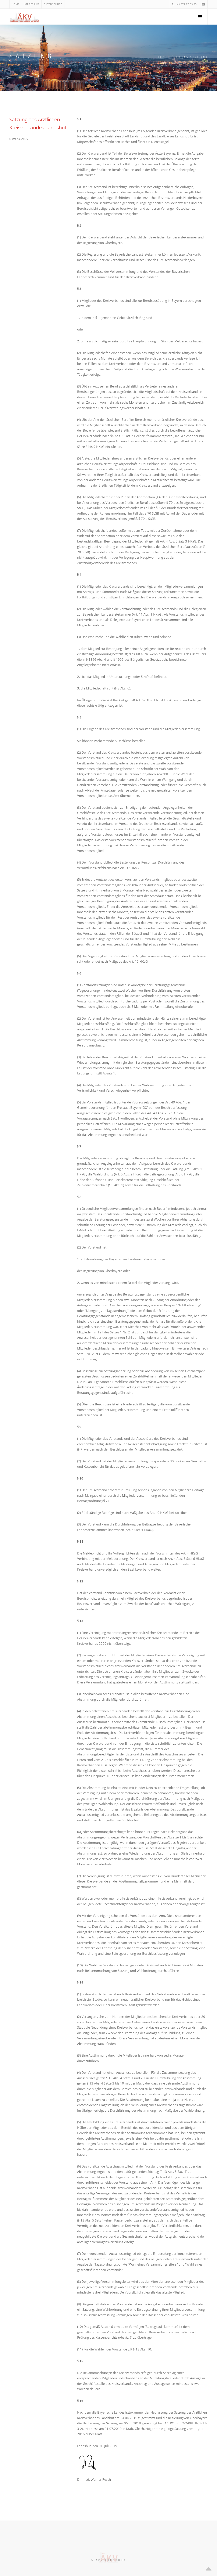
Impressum (31, 4)
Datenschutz (53, 4)
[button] (200, 17)
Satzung (200, 56)
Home (15, 4)
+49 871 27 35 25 (184, 4)
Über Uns (180, 56)
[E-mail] (203, 4)
